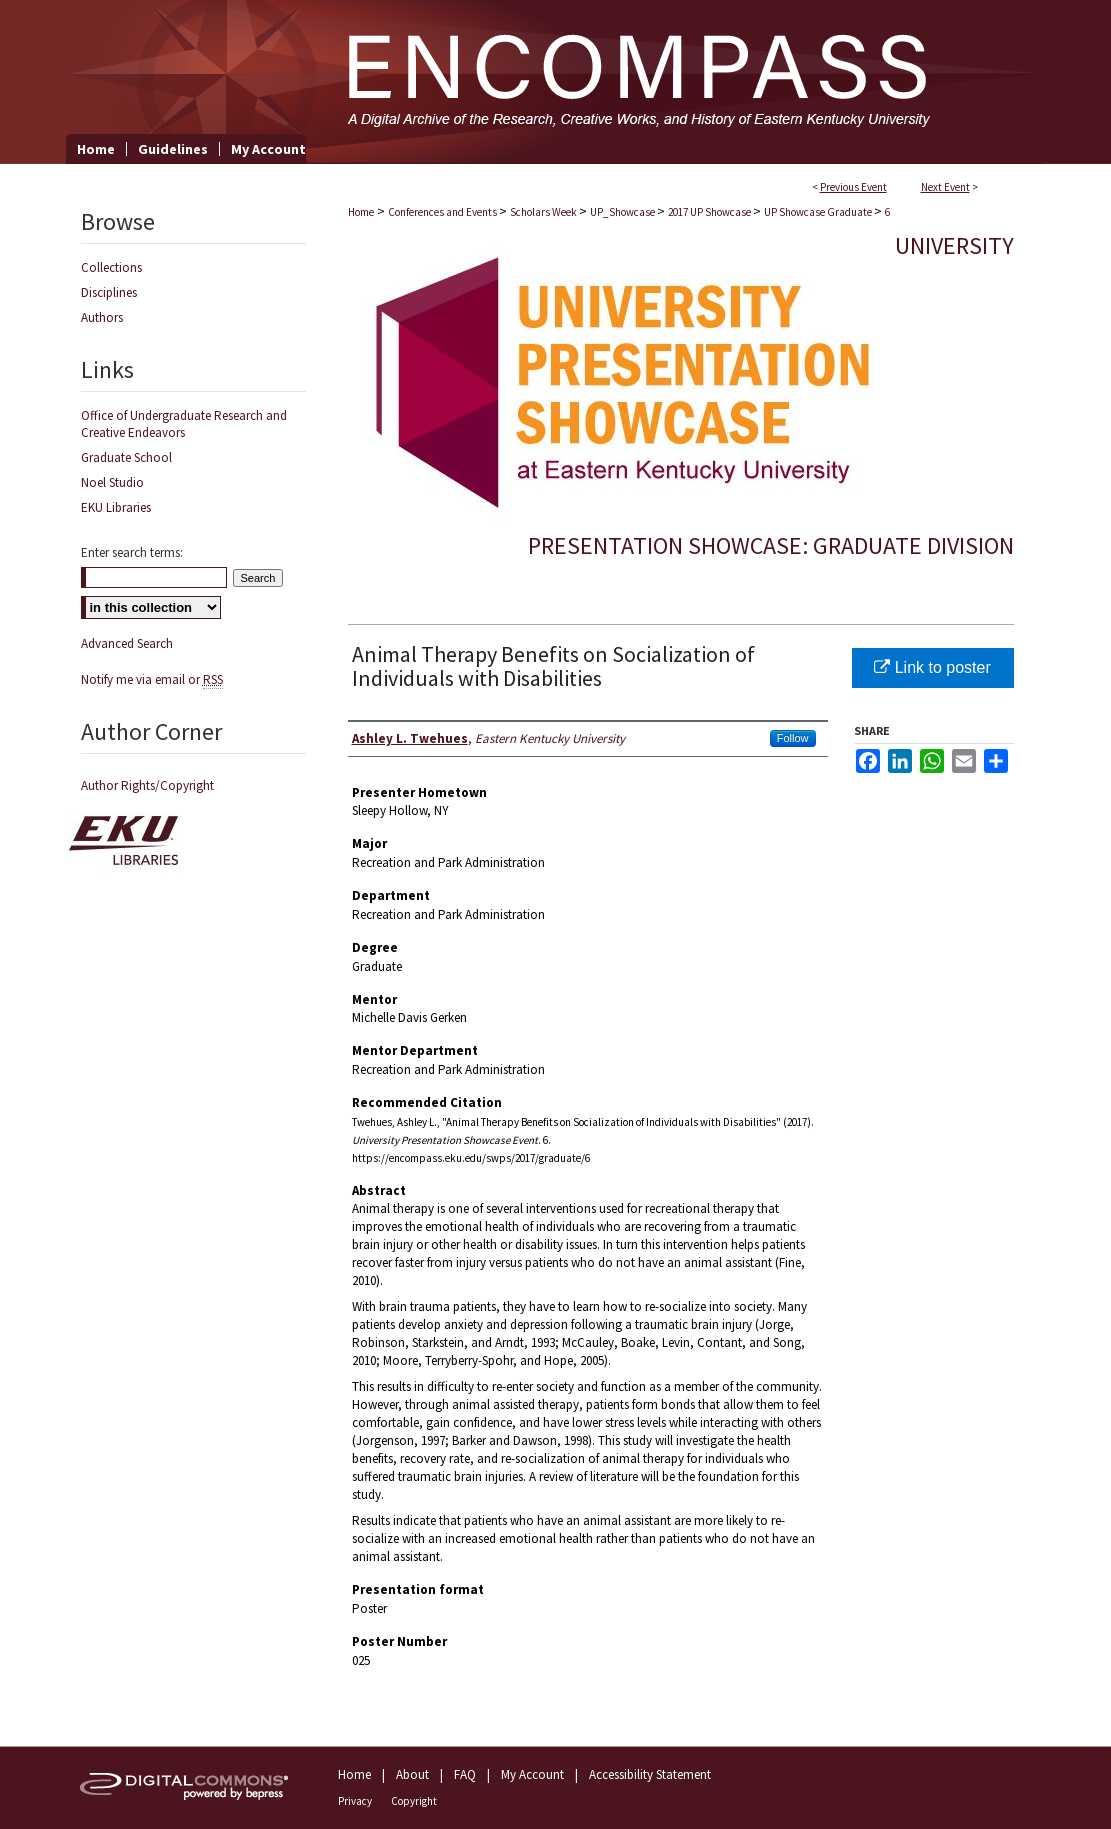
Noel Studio (112, 482)
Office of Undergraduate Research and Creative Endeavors (184, 424)
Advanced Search (127, 643)
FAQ (465, 1774)
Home (361, 212)
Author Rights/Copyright (147, 785)
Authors (102, 317)
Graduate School (126, 457)
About (412, 1774)
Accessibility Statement (650, 1774)
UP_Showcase (623, 212)
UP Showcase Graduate (819, 212)
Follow (793, 738)
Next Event (945, 187)
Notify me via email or (152, 679)
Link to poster (932, 667)
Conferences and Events (443, 212)
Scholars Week (544, 212)
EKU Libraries (116, 507)
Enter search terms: (132, 552)
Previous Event (853, 187)
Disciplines (109, 292)
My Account (532, 1774)
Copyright (414, 1801)
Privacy (355, 1801)
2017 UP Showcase (710, 212)
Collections (111, 267)
